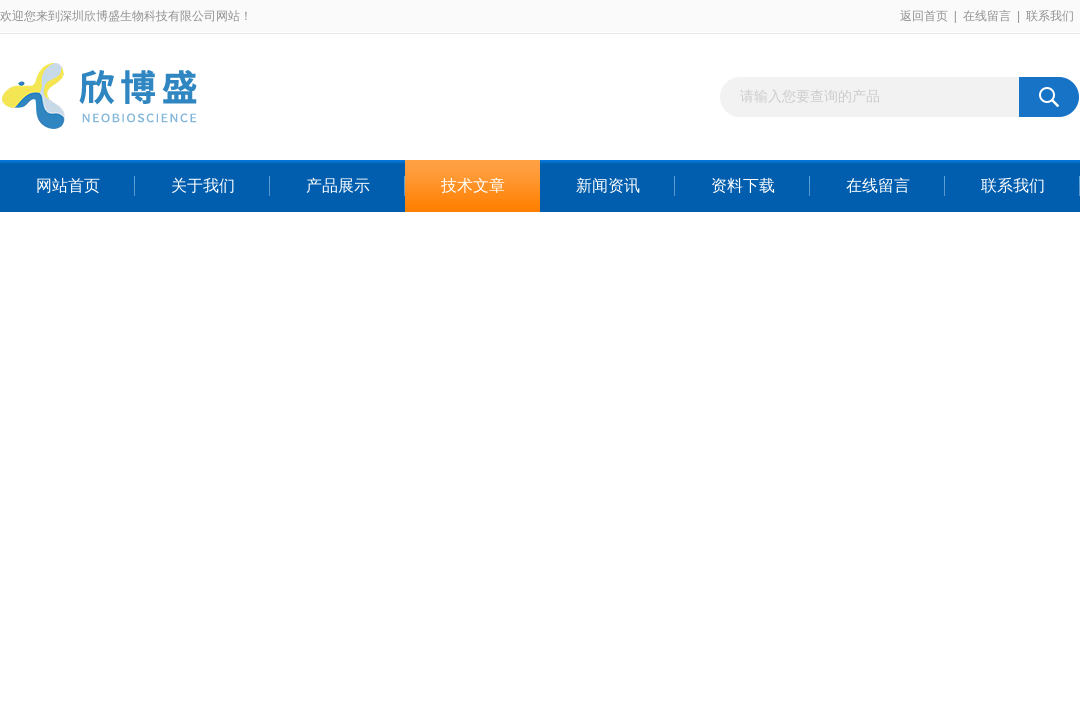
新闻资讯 (608, 185)
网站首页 (68, 185)
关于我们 (203, 185)
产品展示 (338, 185)
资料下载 (743, 185)
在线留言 (987, 16)
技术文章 (473, 185)
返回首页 (924, 16)
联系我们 (1050, 16)
